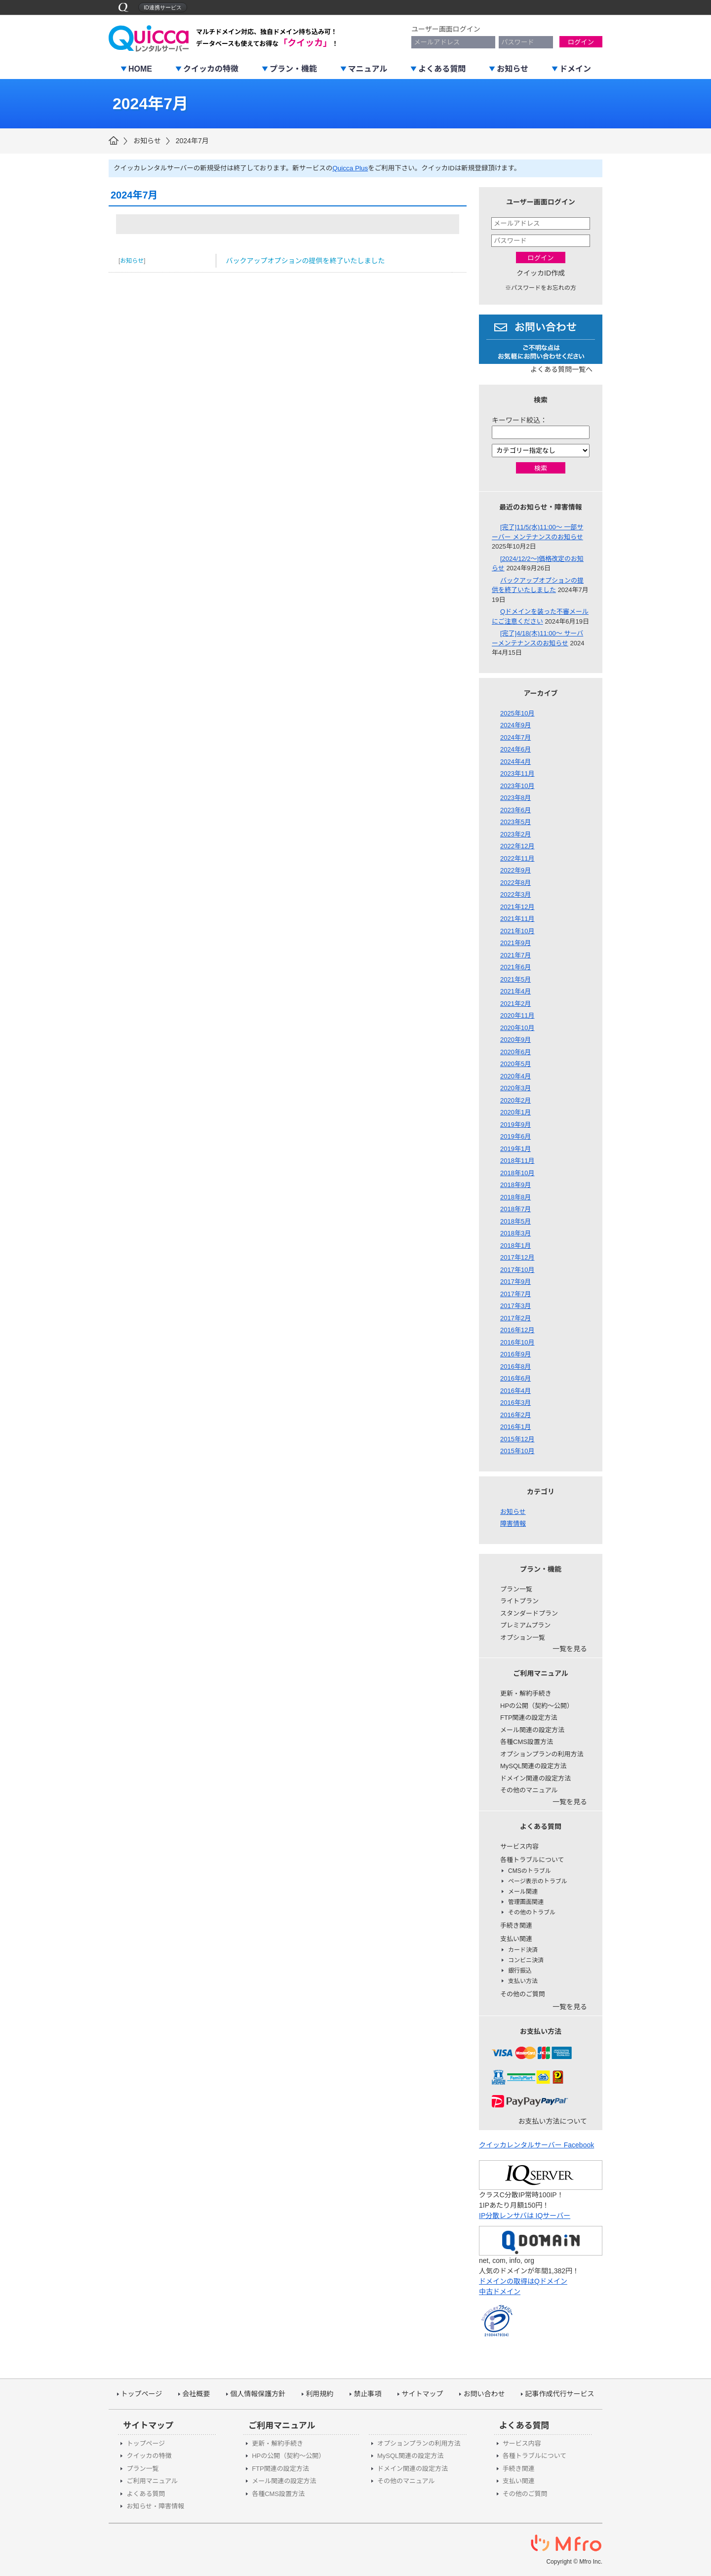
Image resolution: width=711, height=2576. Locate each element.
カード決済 (523, 1949)
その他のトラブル (531, 1912)
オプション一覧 (522, 1637)
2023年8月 (515, 797)
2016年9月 (515, 1354)
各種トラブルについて (532, 1859)
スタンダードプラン (529, 1613)
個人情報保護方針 (257, 2394)
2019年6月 (515, 1136)
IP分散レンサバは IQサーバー (524, 2215)
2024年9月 (515, 725)
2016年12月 (517, 1330)
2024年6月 (515, 749)
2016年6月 (515, 1378)
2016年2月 (515, 1415)
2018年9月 (515, 1185)
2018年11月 (517, 1160)
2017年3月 (515, 1305)
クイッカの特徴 (210, 69)
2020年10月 (517, 1027)
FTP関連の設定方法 (528, 1717)
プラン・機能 (293, 69)
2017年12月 (517, 1257)
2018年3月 (515, 1233)
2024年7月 (192, 141)
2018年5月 (515, 1221)
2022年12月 (517, 846)
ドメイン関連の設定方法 (535, 1778)
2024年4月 (515, 761)
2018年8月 (515, 1197)
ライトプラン (519, 1601)
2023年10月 (517, 786)
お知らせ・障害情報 (155, 2506)
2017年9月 (515, 1281)
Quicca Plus (350, 168)
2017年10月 (517, 1269)
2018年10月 (517, 1173)
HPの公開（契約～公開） (536, 1705)
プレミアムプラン (525, 1625)
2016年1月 (515, 1426)
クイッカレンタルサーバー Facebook (536, 2145)
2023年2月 (515, 834)
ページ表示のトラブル (537, 1881)
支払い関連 (516, 1938)
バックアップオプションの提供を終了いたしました (305, 261)
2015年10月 (517, 1451)
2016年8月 (515, 1366)
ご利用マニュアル (152, 2481)
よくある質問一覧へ (561, 369)
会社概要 (196, 2394)
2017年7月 (515, 1294)
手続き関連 (516, 1925)
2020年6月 (515, 1052)
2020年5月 (515, 1064)
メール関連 (523, 1891)
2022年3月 (515, 894)
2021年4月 (515, 991)
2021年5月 (515, 979)
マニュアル (368, 69)
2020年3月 (515, 1088)
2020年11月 (517, 1015)
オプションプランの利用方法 (542, 1754)
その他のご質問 (522, 1994)
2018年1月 (515, 1245)
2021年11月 (517, 918)
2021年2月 (515, 1003)
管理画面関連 (526, 1902)
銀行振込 (520, 1970)
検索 (541, 468)
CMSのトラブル (529, 1870)
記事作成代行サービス (559, 2394)
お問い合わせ (484, 2394)
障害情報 (513, 1523)
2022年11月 (517, 858)
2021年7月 (515, 955)
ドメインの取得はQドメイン (523, 2281)
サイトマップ (422, 2394)
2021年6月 (515, 967)
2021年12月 (517, 907)
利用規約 (319, 2394)
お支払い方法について (552, 2121)
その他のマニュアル (529, 1790)
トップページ (141, 2394)
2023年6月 (515, 810)
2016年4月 (515, 1390)
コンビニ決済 (526, 1960)
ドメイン (575, 69)
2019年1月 (515, 1148)
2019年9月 (515, 1124)
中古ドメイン (499, 2292)
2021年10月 (517, 931)
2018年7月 (515, 1209)
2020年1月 (515, 1112)
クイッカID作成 (540, 273)
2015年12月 (517, 1439)
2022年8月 (515, 882)
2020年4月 (515, 1076)
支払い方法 (523, 1981)
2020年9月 (515, 1039)
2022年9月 (515, 870)
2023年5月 (515, 822)
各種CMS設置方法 (526, 1741)
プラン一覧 (516, 1589)
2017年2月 (515, 1318)
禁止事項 (367, 2394)
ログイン (581, 42)
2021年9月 (515, 943)
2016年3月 (515, 1402)
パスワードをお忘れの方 (543, 287)
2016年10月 (517, 1342)
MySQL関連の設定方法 (533, 1766)
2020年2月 (515, 1100)
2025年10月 (517, 713)
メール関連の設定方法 (532, 1730)
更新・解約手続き (526, 1693)
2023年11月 (517, 773)
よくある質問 (442, 69)
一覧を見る (570, 1649)
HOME (140, 69)
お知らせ (512, 69)
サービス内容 (519, 1846)
